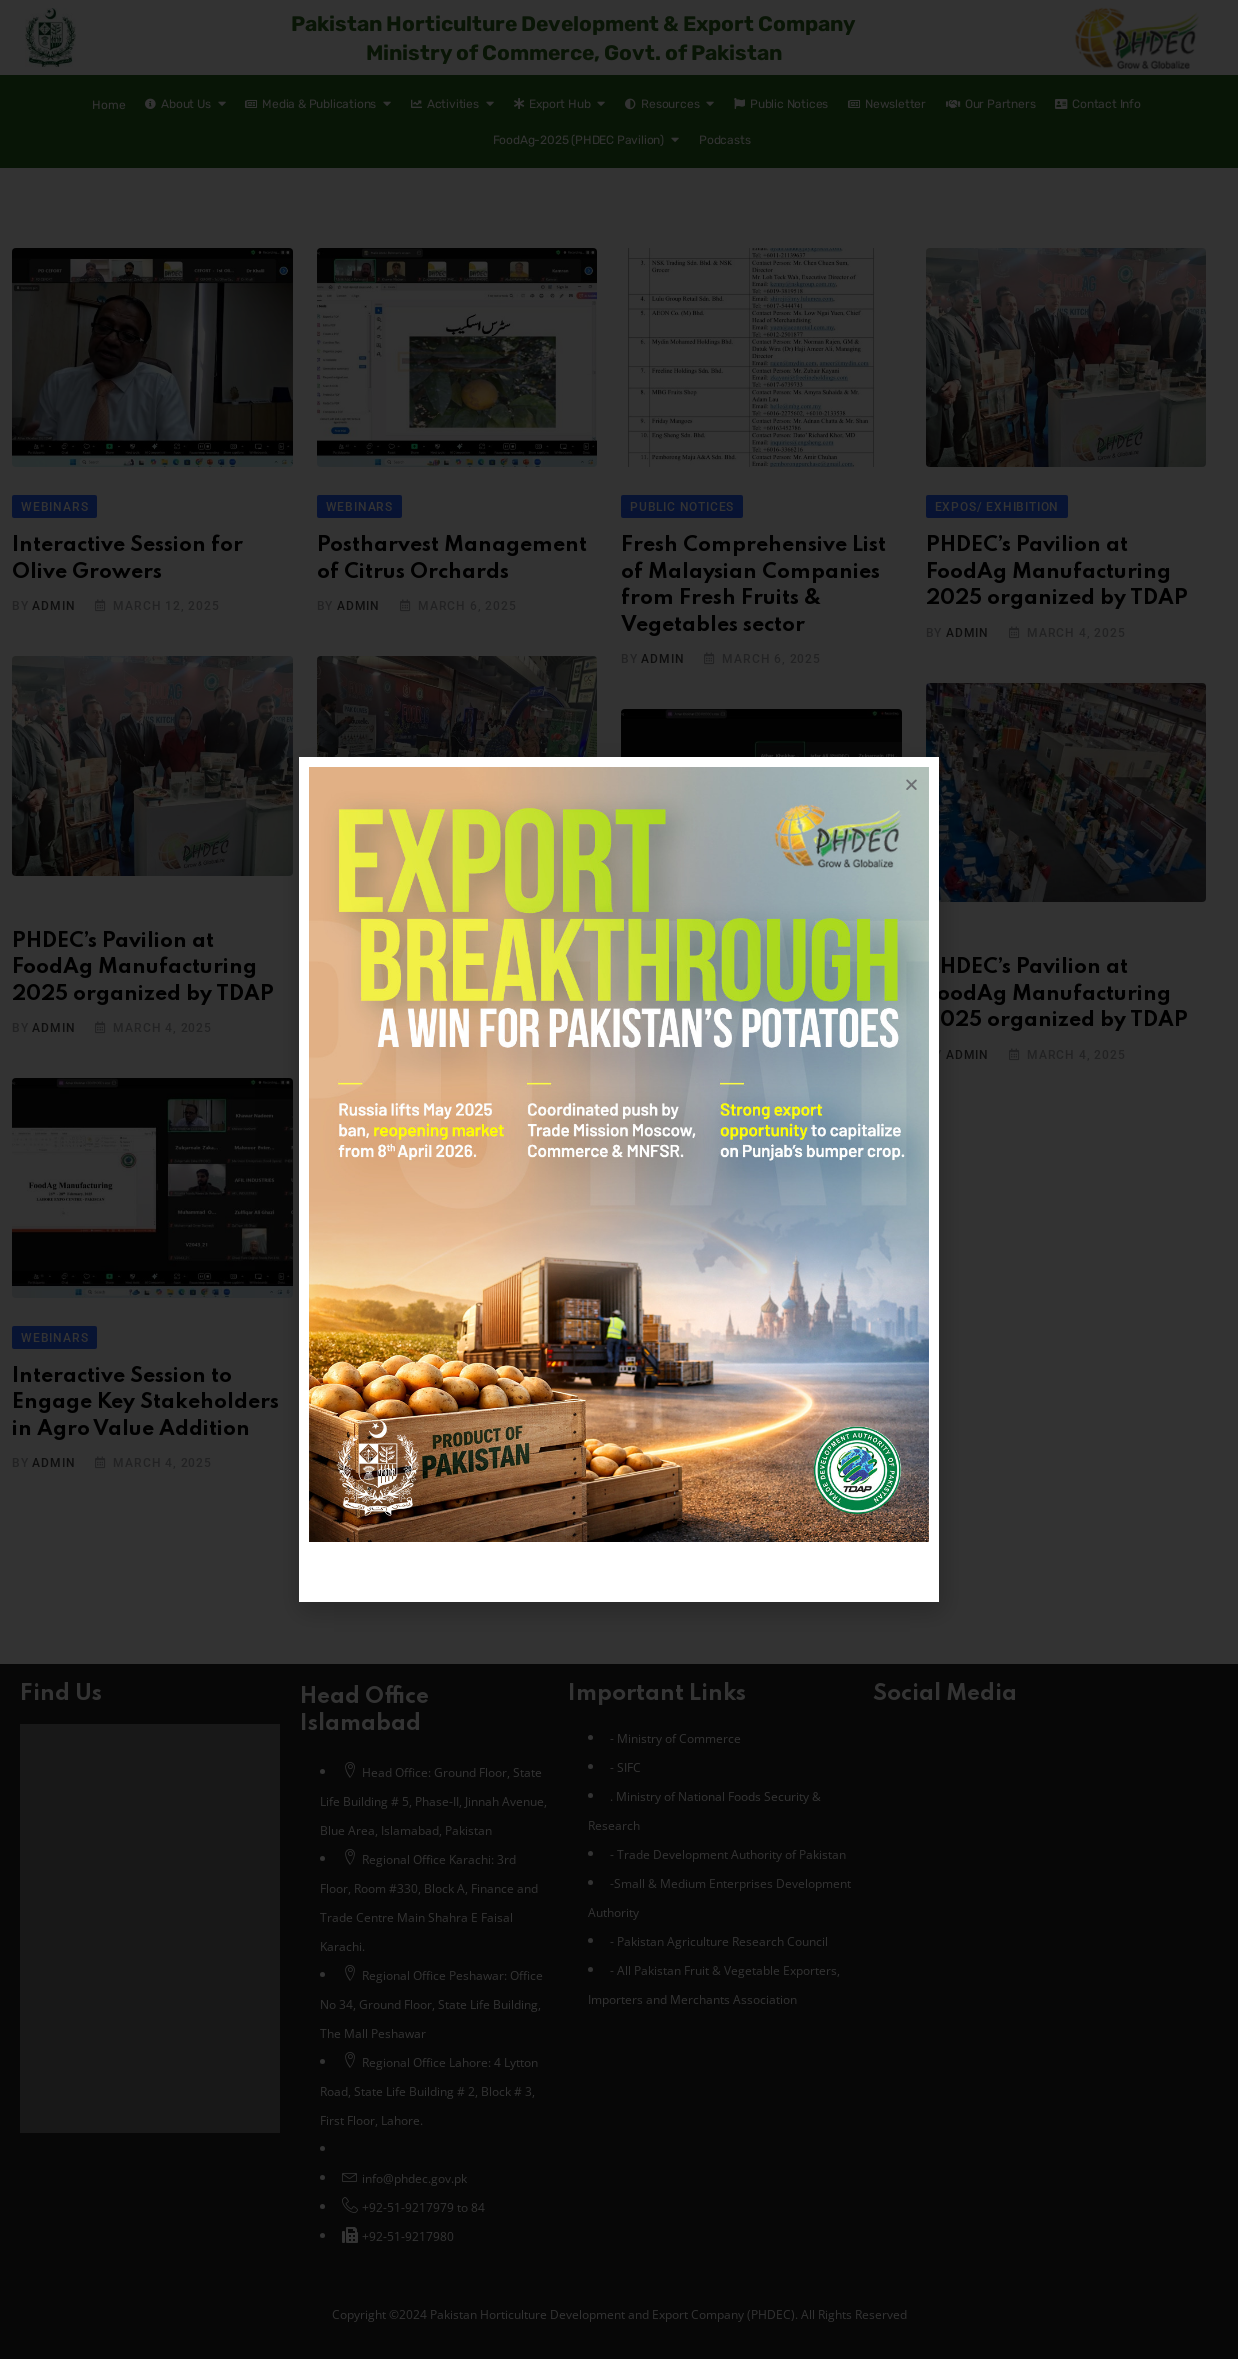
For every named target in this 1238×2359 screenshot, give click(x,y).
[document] (619, 1179)
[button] (911, 784)
